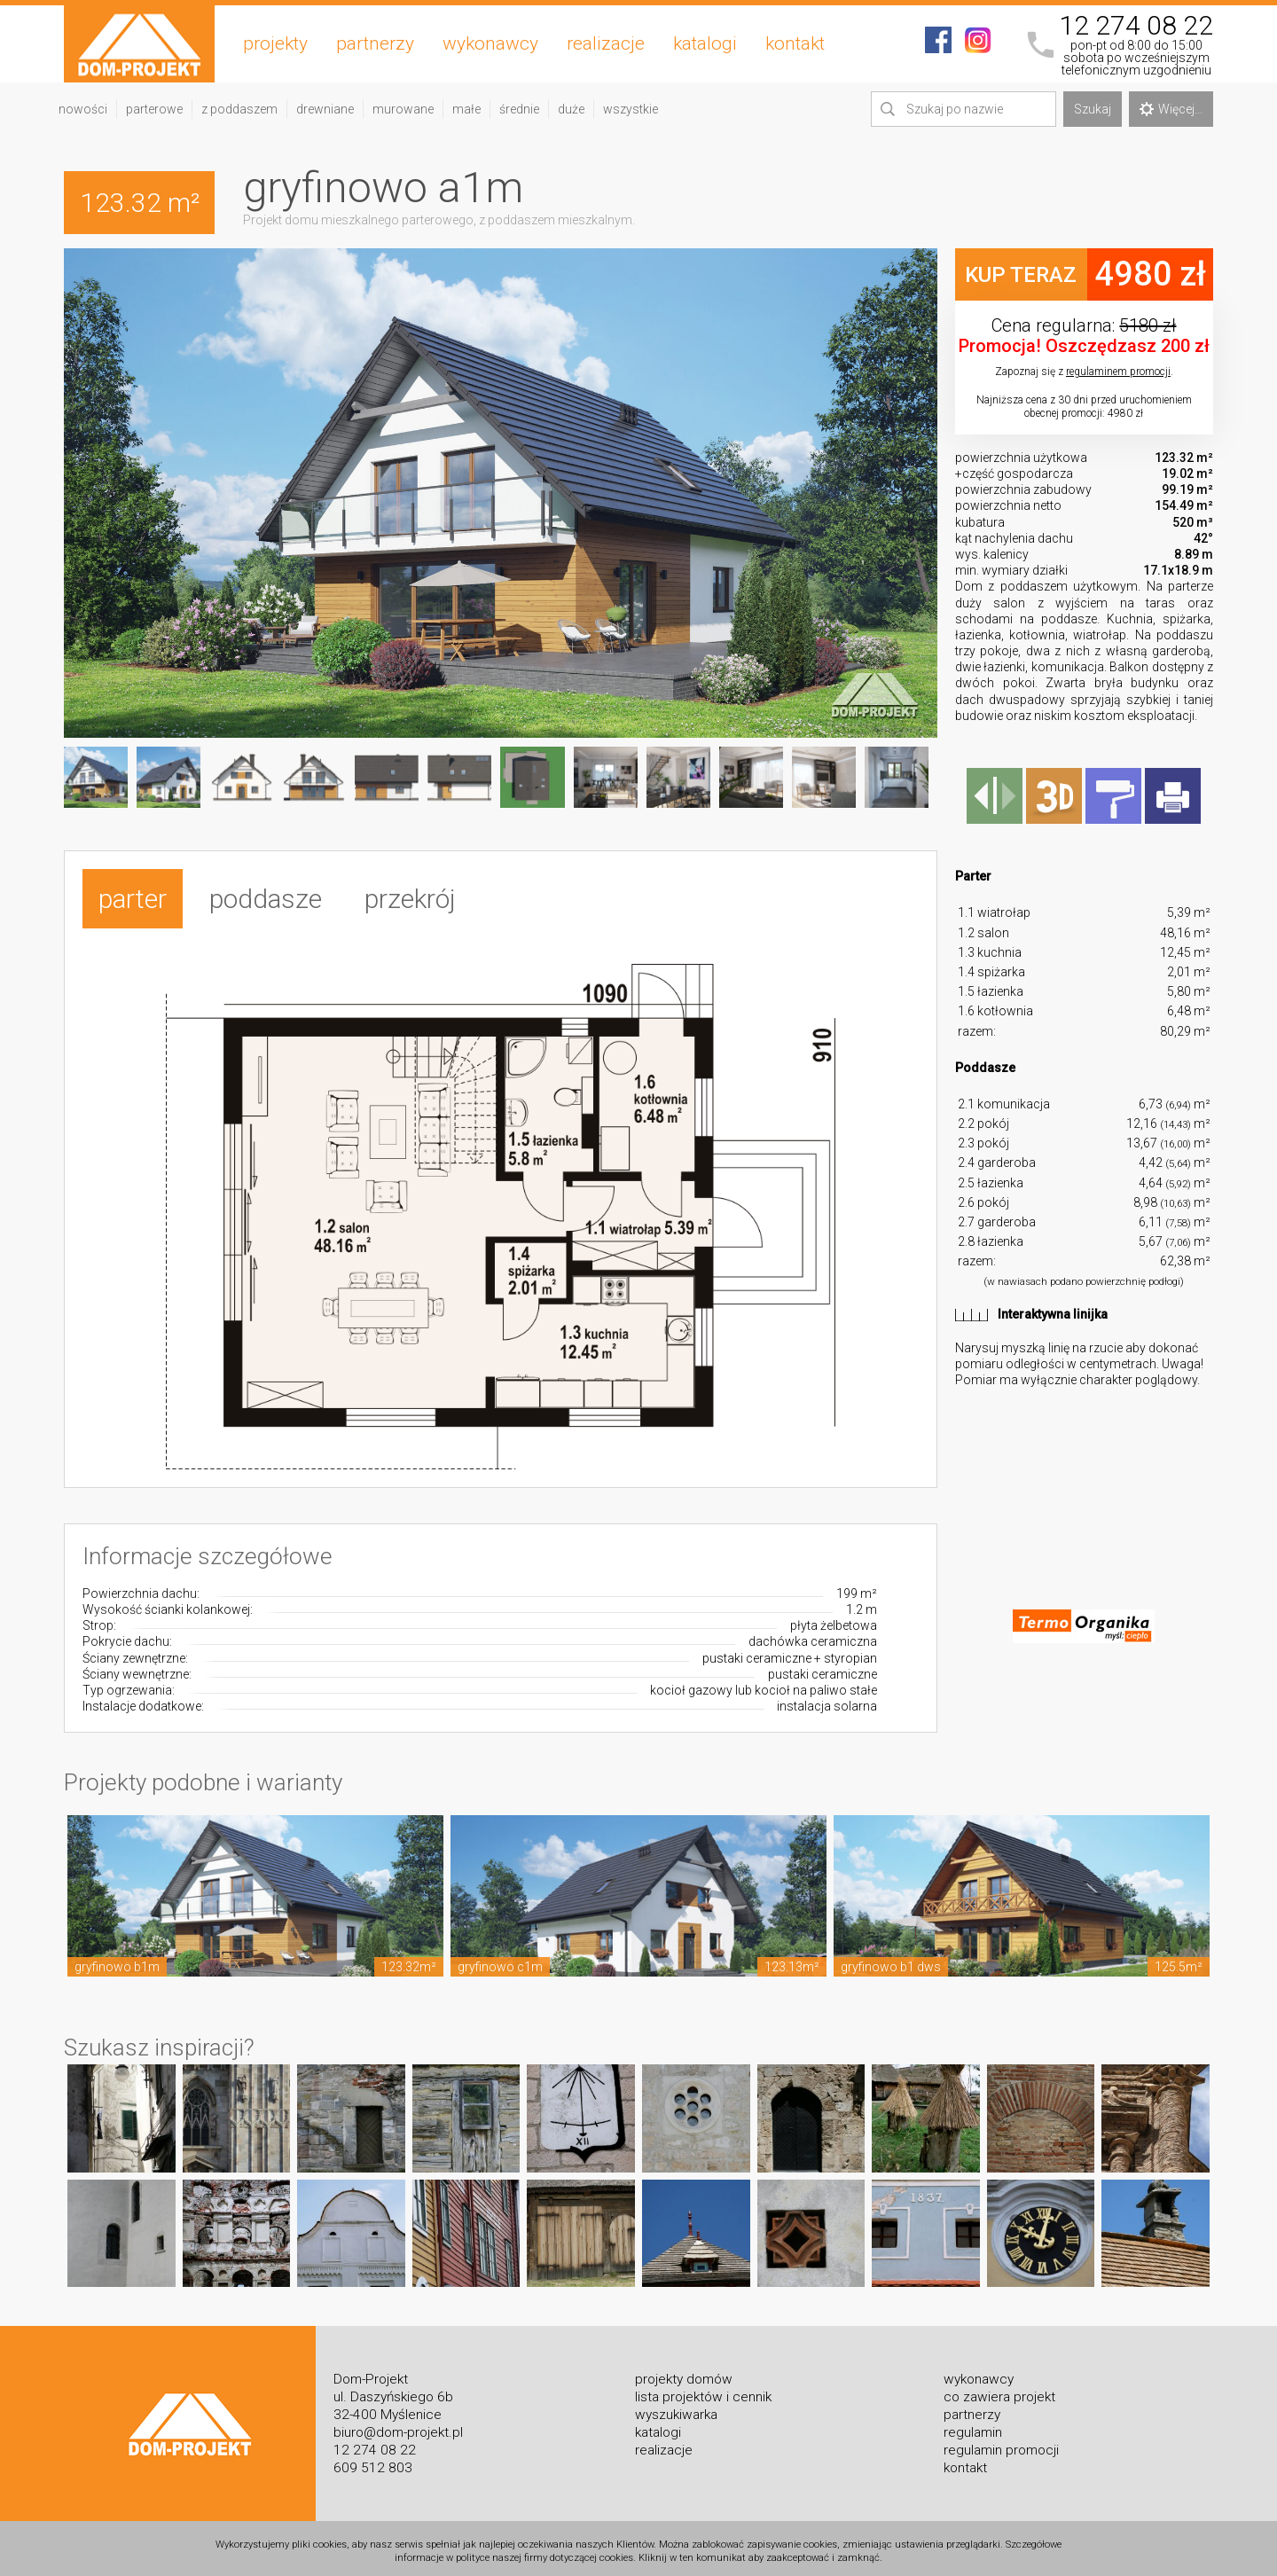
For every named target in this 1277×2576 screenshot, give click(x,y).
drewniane (325, 109)
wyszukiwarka (676, 2408)
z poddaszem (239, 109)
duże (571, 109)
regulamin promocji (1001, 2444)
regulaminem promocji (1118, 371)
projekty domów (684, 2373)
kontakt (795, 43)
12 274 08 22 (1136, 25)
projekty (275, 43)
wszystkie (630, 109)
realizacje (606, 43)
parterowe (154, 109)
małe (466, 109)
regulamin (973, 2426)
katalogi (705, 43)
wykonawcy (490, 43)
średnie (519, 109)
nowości (83, 109)
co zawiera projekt (999, 2391)
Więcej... (1171, 109)
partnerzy (375, 43)
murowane (403, 109)
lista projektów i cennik (703, 2391)
